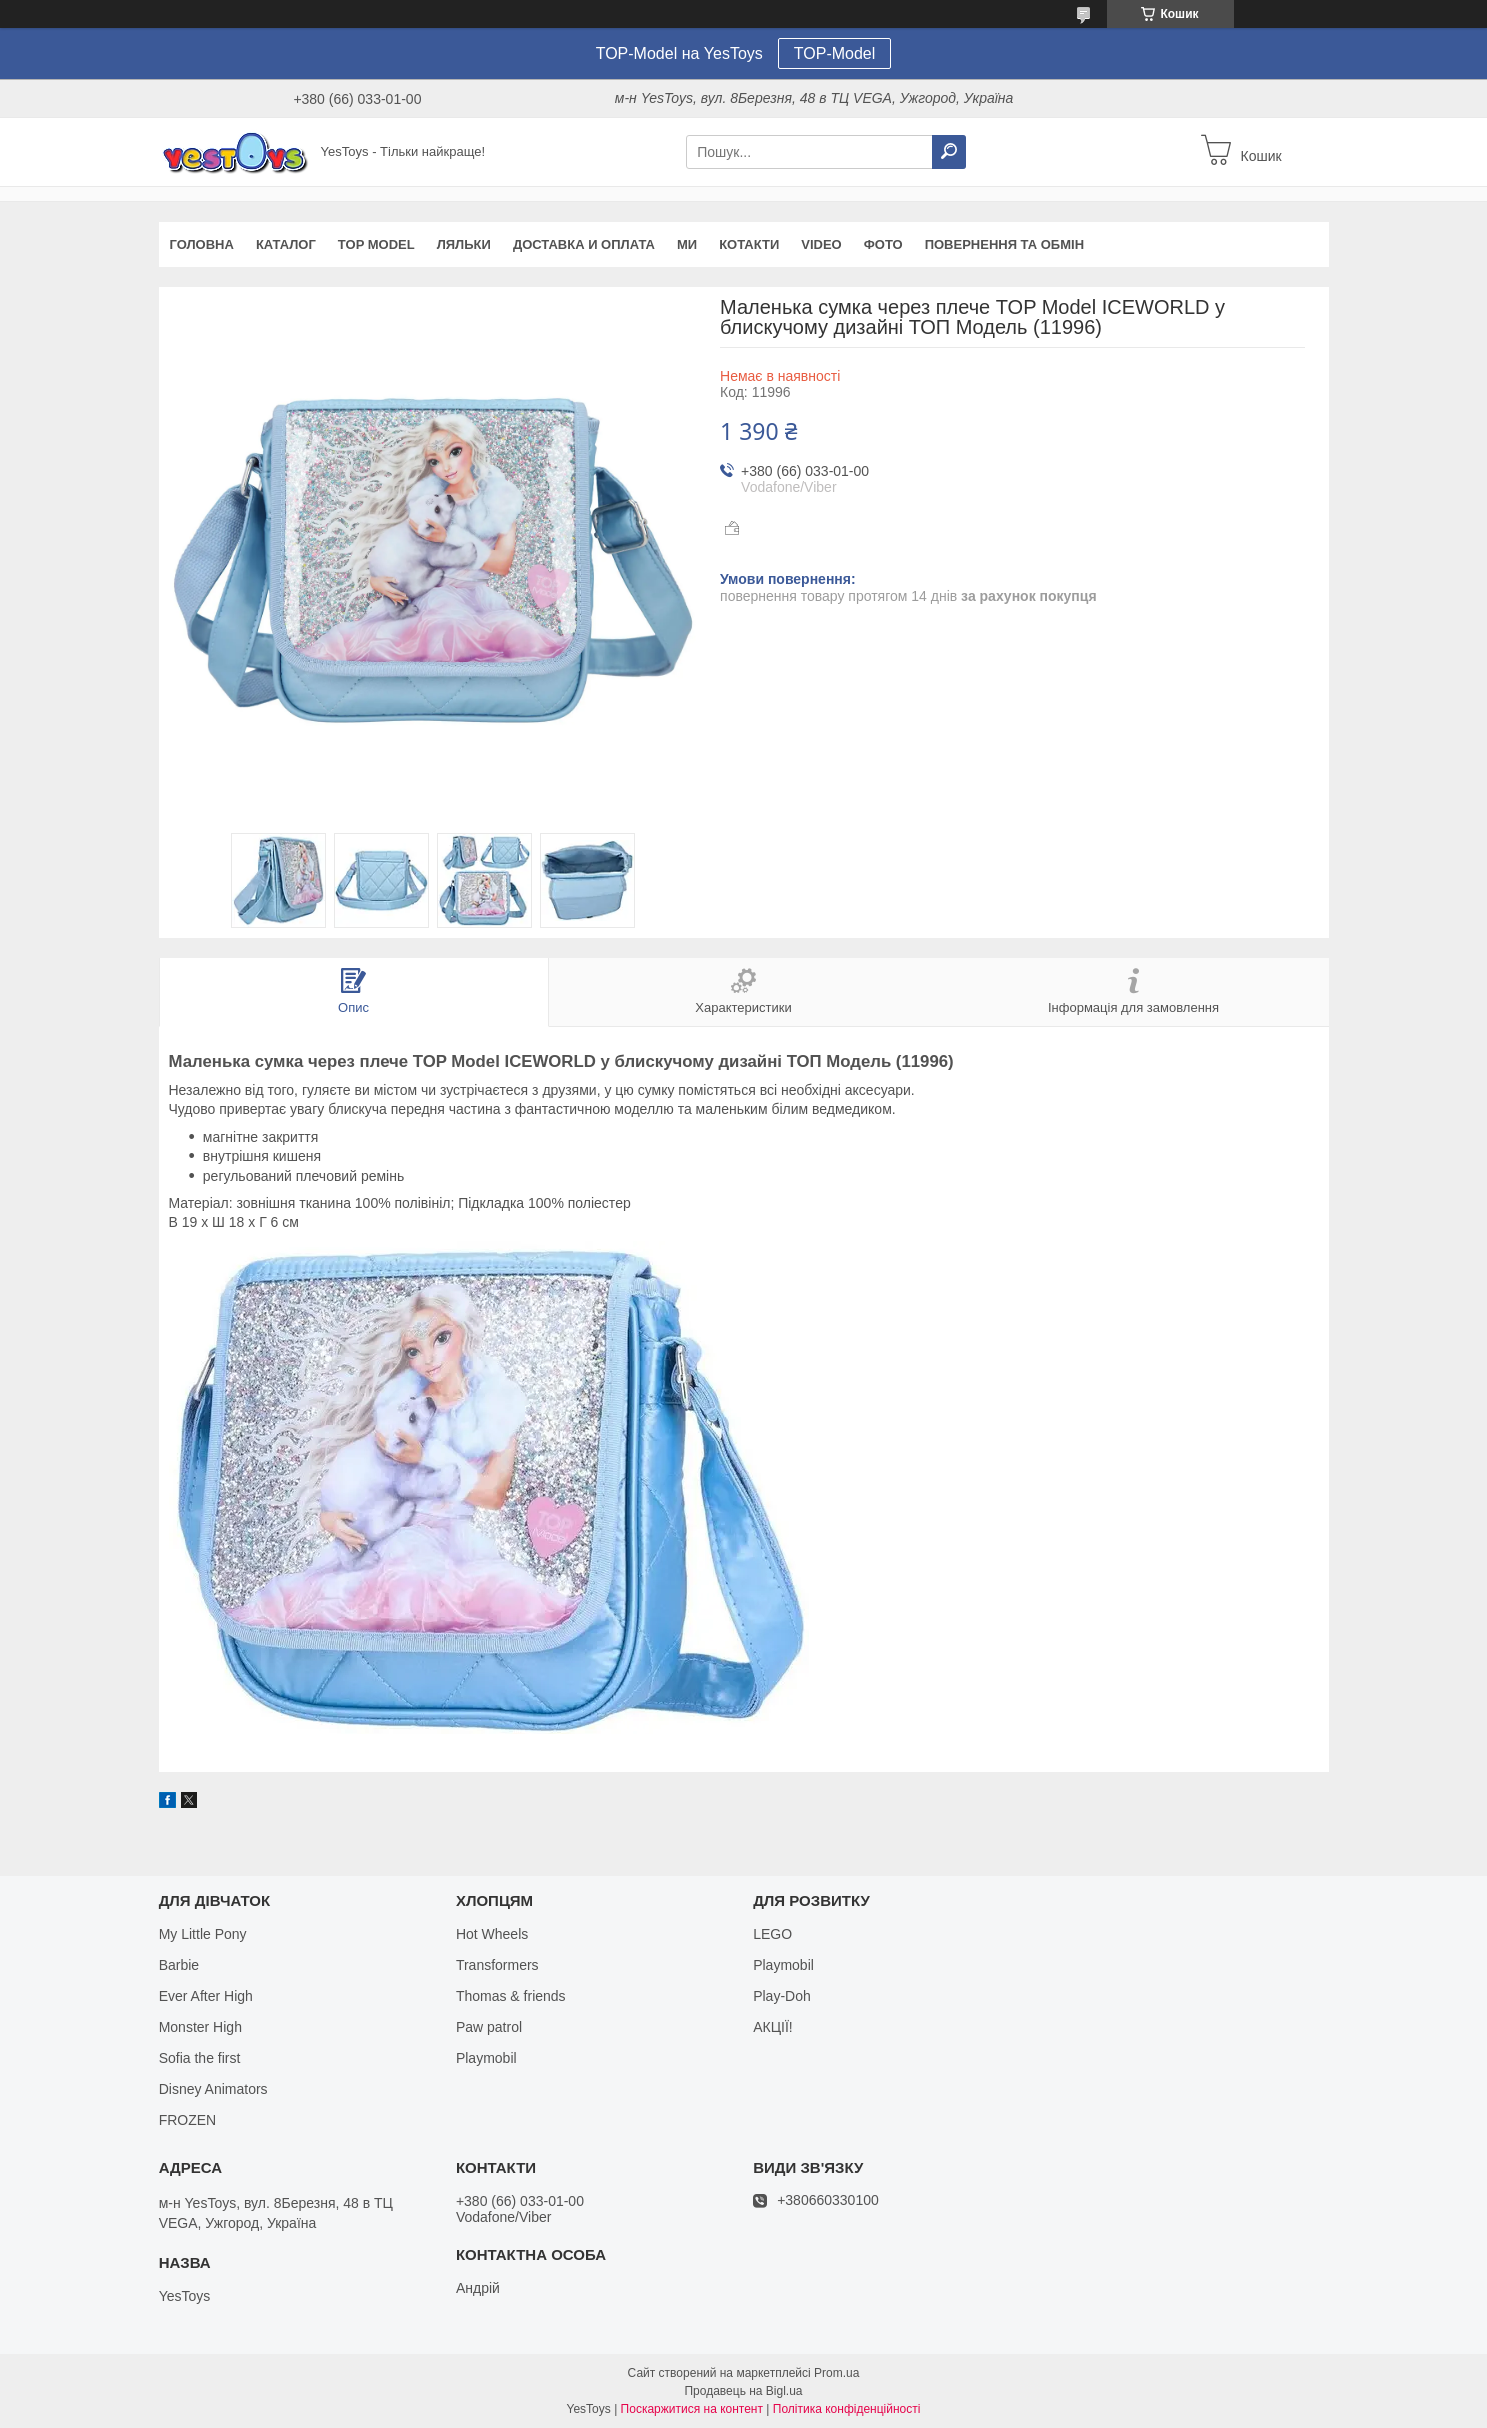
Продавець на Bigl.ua (743, 2391)
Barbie (179, 1965)
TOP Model (376, 244)
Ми (687, 244)
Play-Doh (782, 1996)
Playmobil (486, 2058)
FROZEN (188, 2120)
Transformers (497, 1965)
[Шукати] (949, 152)
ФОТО (883, 244)
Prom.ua (836, 2373)
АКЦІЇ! (773, 2027)
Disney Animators (213, 2089)
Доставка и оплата (584, 244)
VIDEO (821, 244)
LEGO (772, 1934)
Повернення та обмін (1004, 244)
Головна (202, 244)
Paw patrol (489, 2027)
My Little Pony (203, 1934)
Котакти (749, 244)
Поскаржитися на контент (692, 2409)
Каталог (286, 244)
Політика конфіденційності (847, 2409)
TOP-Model (835, 53)
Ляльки (464, 244)
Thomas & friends (511, 1996)
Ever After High (206, 1996)
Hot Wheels (492, 1934)
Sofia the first (200, 2058)
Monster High (200, 2027)
